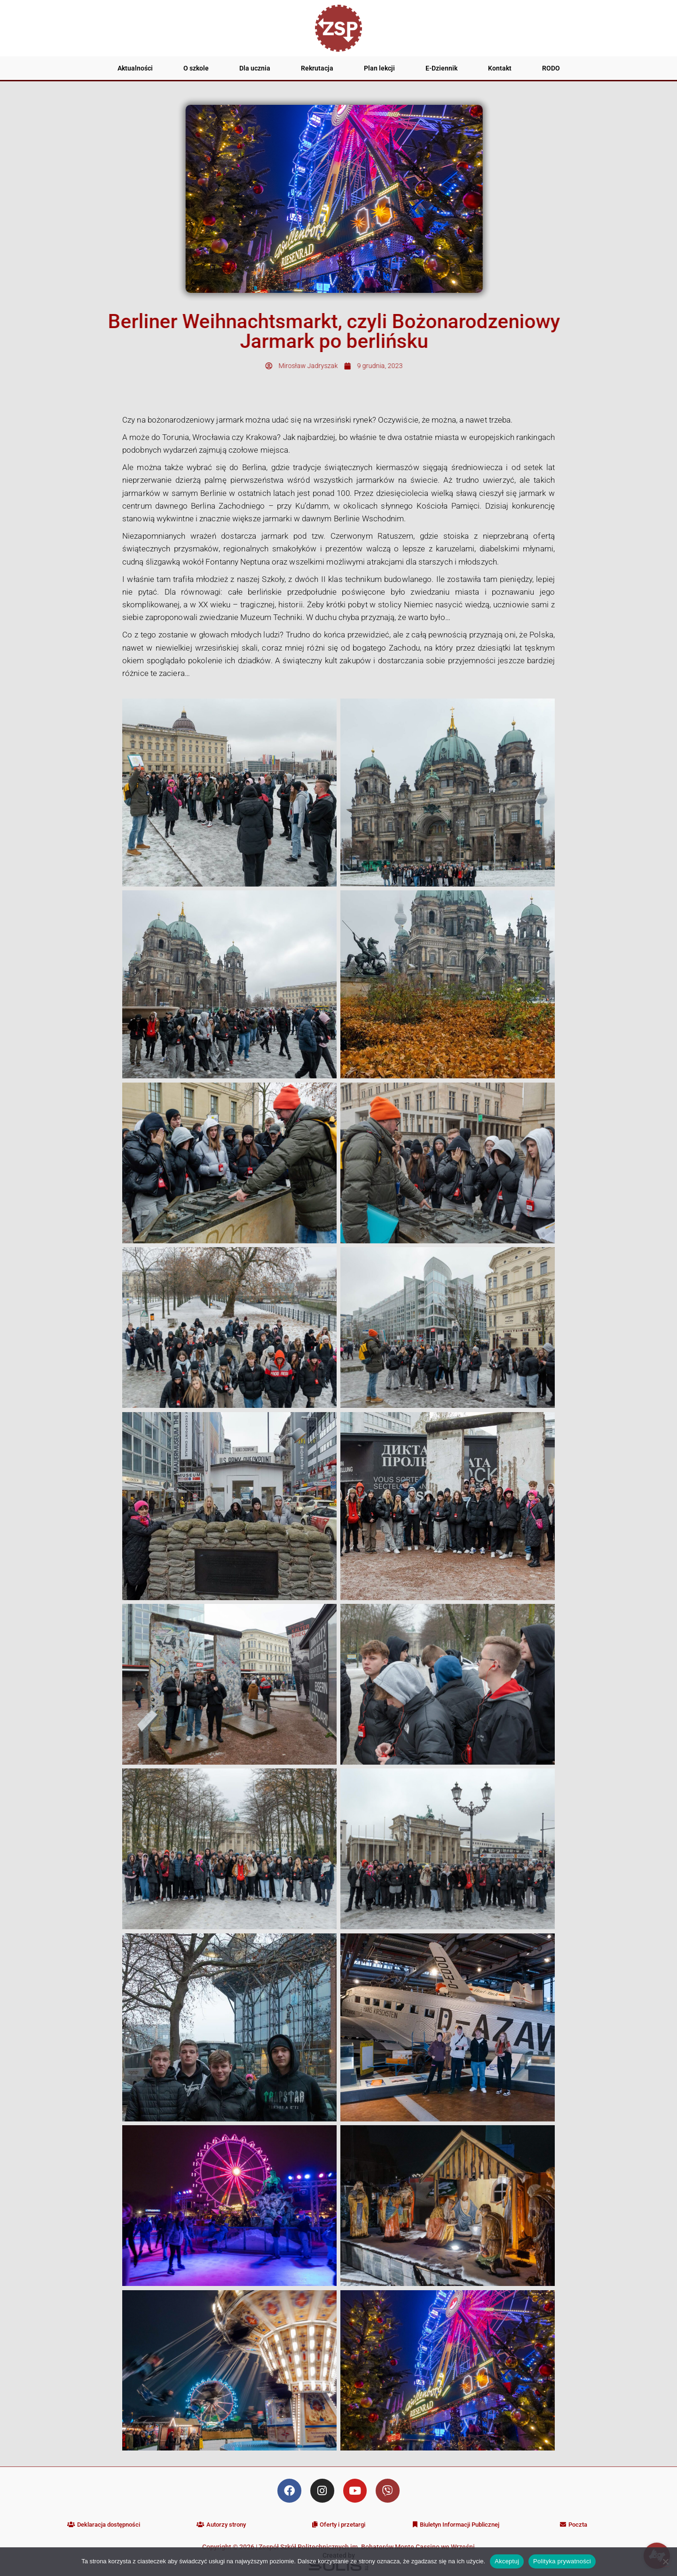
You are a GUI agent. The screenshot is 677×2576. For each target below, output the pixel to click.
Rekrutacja (317, 68)
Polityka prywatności (562, 2561)
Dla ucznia (254, 68)
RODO (551, 68)
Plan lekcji (379, 68)
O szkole (196, 68)
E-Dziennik (441, 68)
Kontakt (500, 68)
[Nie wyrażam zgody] (665, 2561)
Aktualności (135, 68)
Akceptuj (507, 2561)
